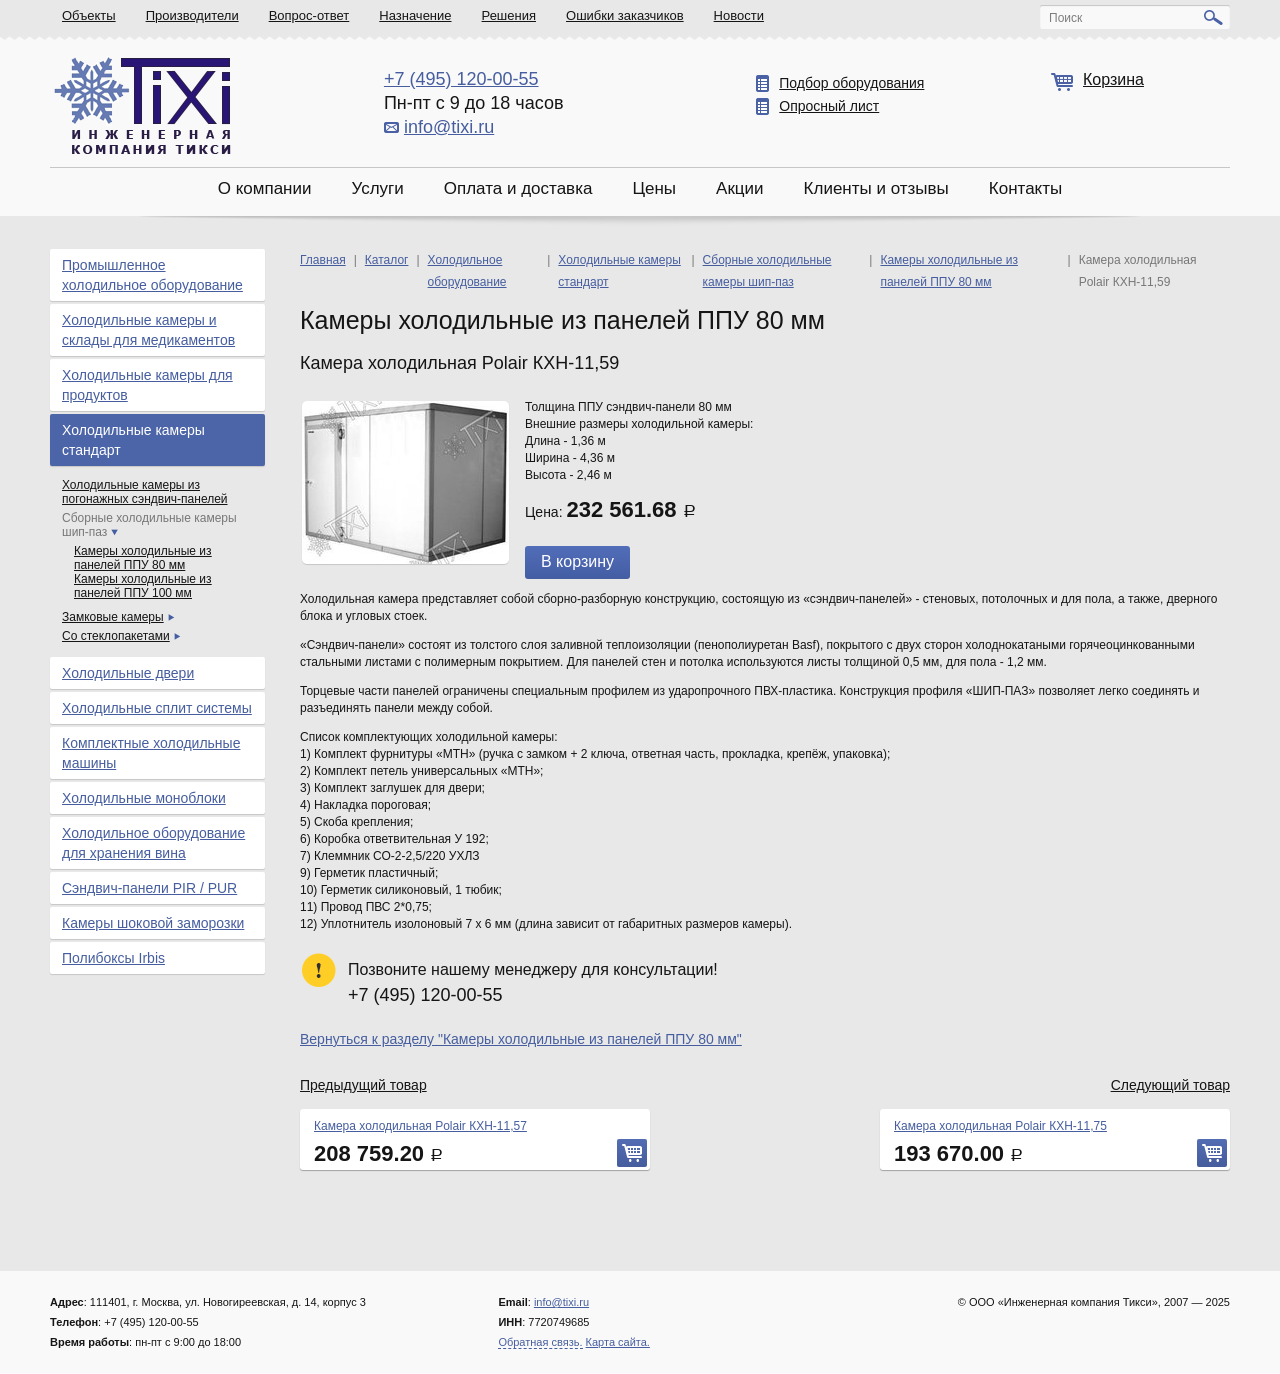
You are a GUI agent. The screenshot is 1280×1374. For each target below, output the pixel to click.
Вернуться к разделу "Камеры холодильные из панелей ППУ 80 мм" (521, 1039)
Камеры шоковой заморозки (153, 923)
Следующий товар (1170, 1085)
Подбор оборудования (851, 83)
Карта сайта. (618, 1342)
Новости (739, 15)
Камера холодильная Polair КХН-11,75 (1000, 1126)
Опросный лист (829, 106)
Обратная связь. (540, 1342)
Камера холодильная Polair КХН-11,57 (420, 1126)
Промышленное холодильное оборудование (152, 275)
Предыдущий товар (363, 1085)
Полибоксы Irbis (113, 958)
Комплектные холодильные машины (151, 753)
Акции (740, 188)
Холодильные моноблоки (144, 798)
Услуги (377, 188)
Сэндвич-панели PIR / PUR (149, 888)
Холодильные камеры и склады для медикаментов (148, 330)
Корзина (1113, 79)
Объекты (89, 15)
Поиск (1065, 18)
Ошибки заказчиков (625, 15)
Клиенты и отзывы (876, 188)
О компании (265, 188)
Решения (509, 15)
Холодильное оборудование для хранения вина (153, 843)
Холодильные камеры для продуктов (147, 385)
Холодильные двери (128, 673)
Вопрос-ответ (309, 15)
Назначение (415, 15)
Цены (654, 188)
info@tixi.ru (449, 127)
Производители (192, 15)
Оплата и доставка (518, 188)
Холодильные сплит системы (157, 708)
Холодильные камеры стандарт (133, 440)
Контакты (1025, 188)
